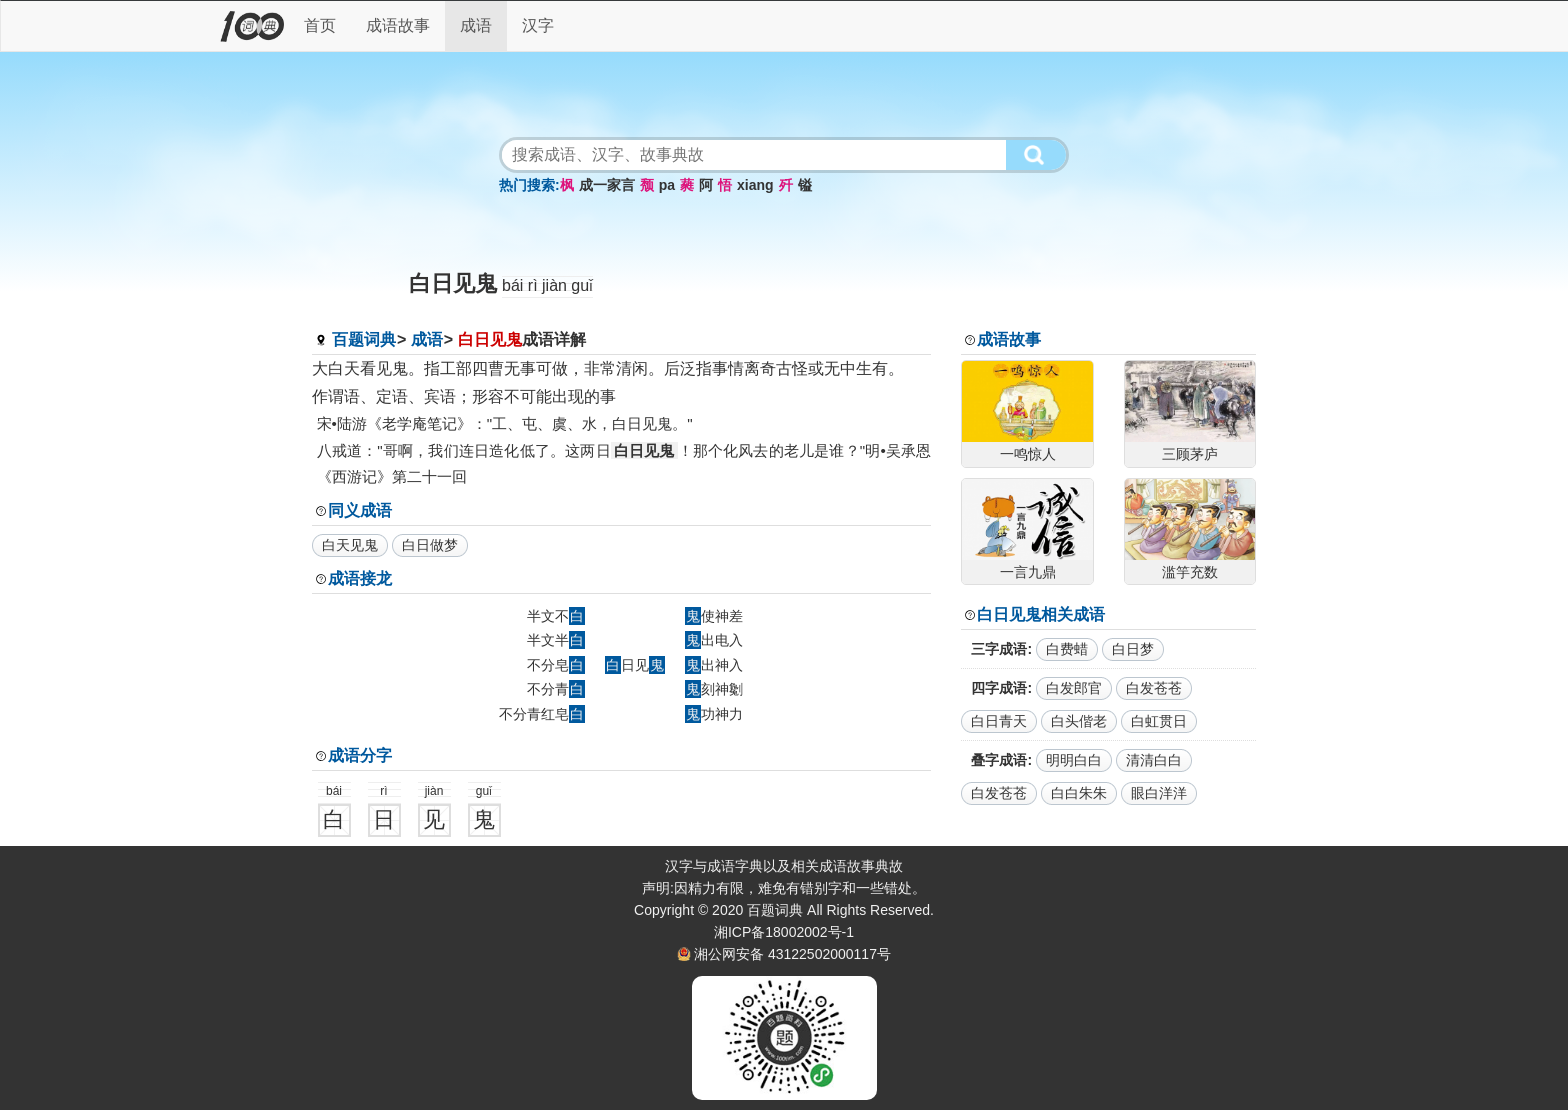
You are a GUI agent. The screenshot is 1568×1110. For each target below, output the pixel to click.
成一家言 (607, 185)
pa (667, 185)
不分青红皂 (542, 714)
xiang (755, 185)
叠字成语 (999, 760)
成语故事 (398, 25)
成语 (476, 25)
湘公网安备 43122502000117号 (792, 954)
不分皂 (556, 665)
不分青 (556, 689)
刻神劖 (714, 689)
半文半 (556, 640)
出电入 (714, 640)
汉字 (538, 25)
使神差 (714, 616)
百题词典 (364, 339)
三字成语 (999, 649)
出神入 (714, 665)
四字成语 (999, 688)
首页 (320, 25)
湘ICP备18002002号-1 (784, 932)
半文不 (556, 616)
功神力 (714, 714)
